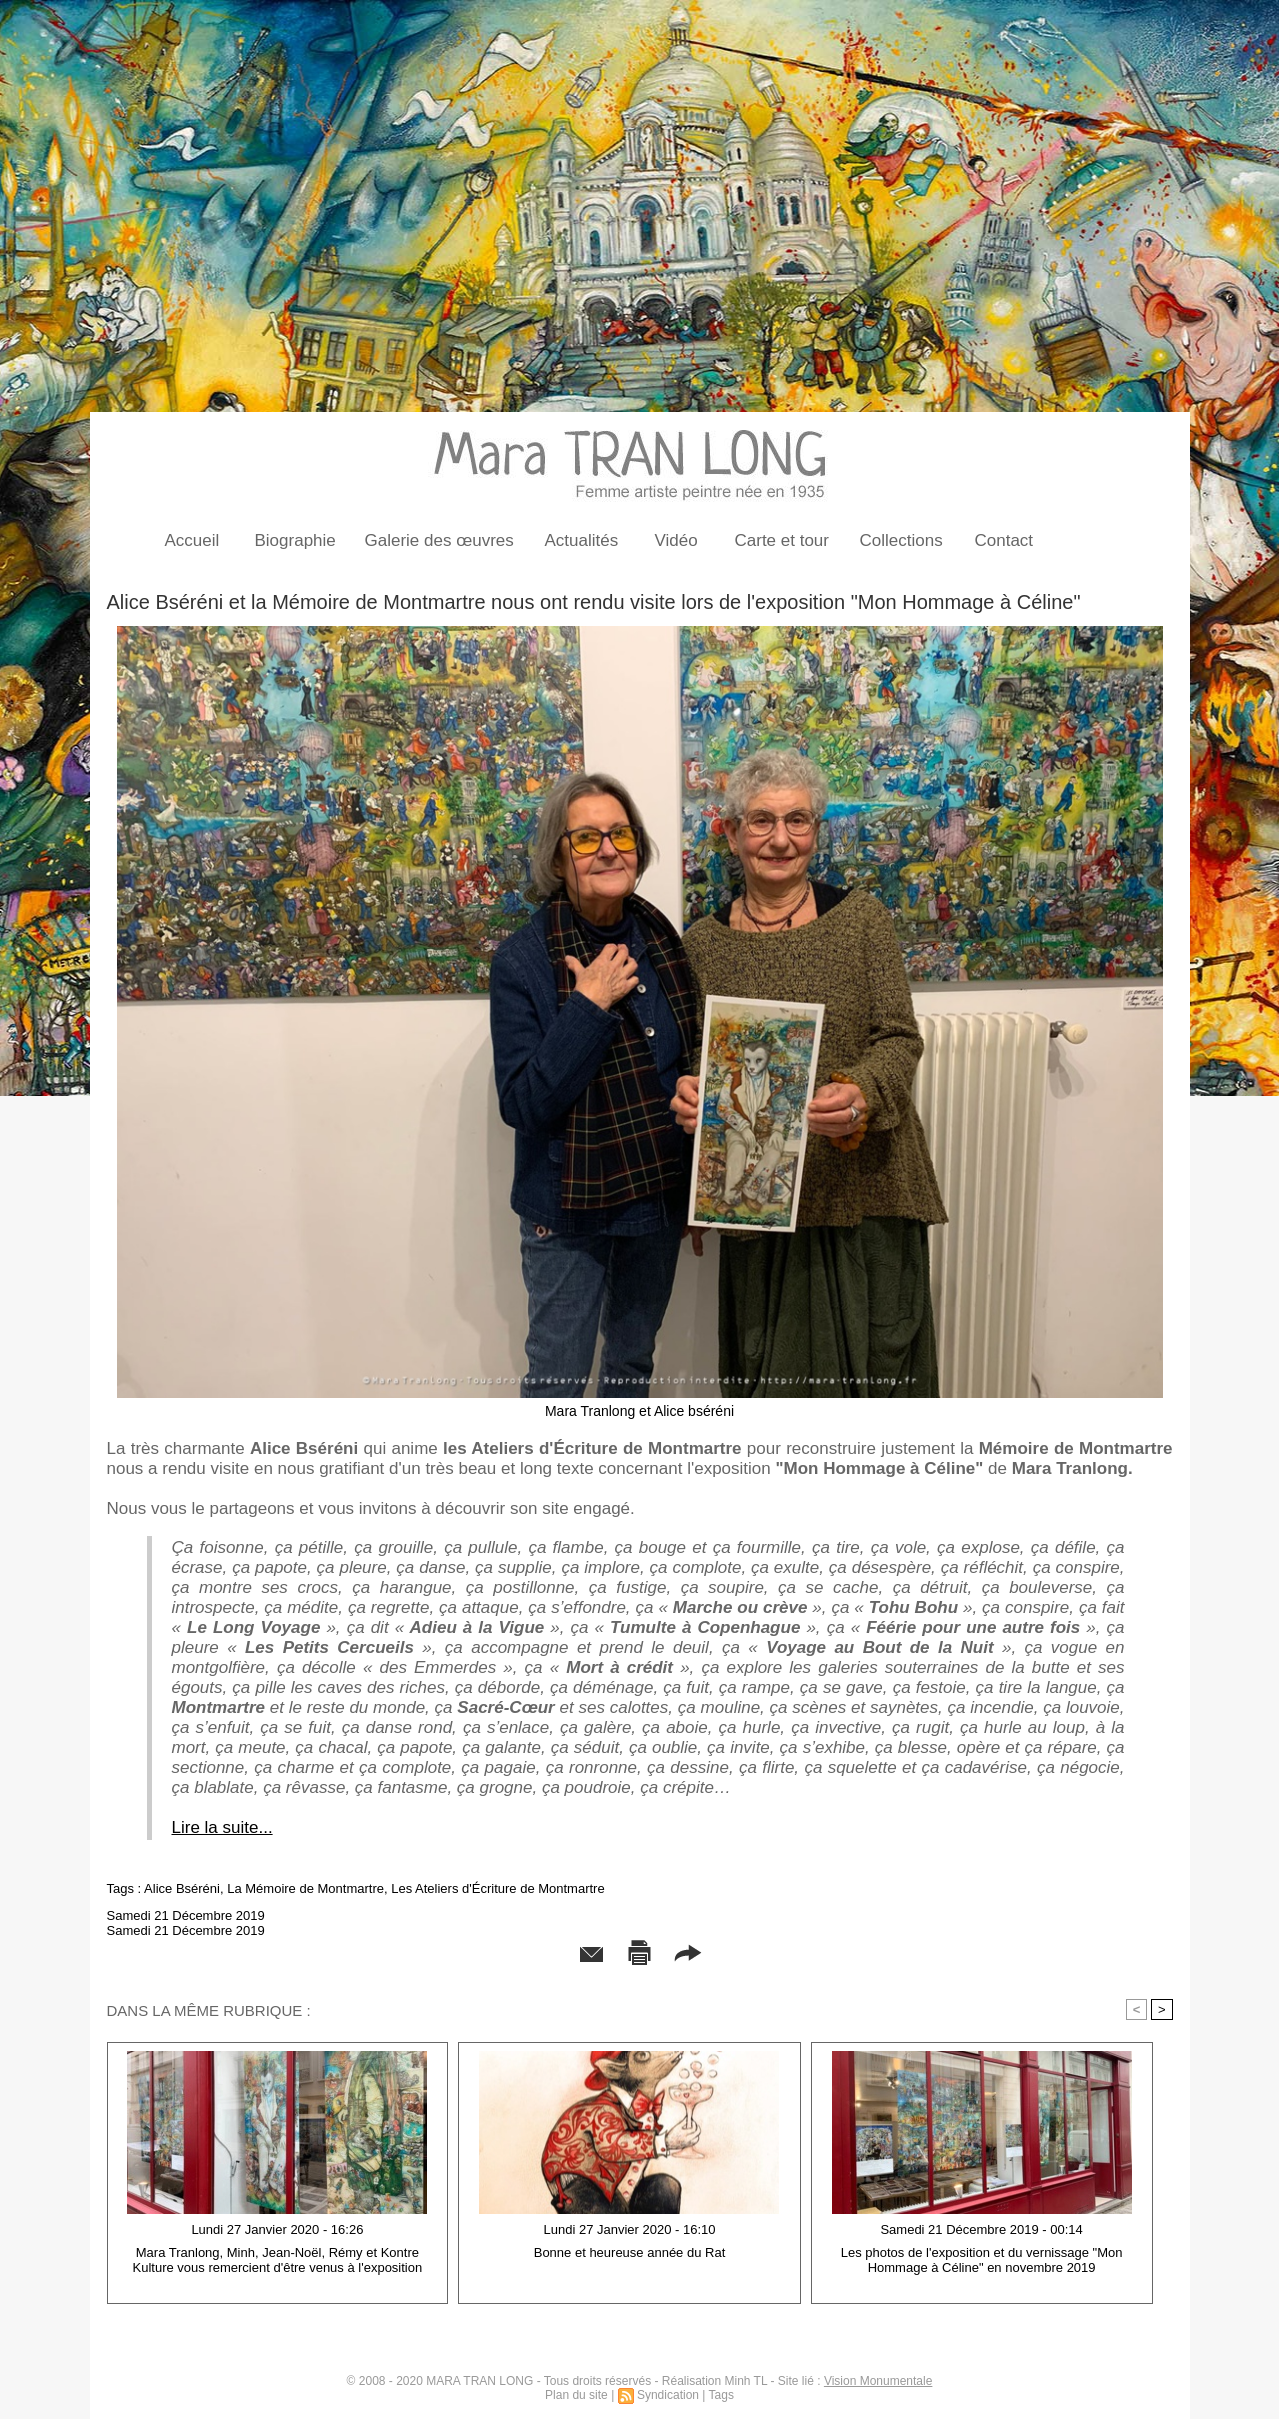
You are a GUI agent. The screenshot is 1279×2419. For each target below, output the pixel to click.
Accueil (192, 540)
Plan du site (576, 2395)
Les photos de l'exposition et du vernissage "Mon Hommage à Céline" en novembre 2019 (982, 2260)
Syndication (668, 2395)
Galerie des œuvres (439, 540)
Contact (1004, 540)
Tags (721, 2395)
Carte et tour (782, 540)
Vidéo (676, 540)
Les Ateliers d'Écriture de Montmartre (497, 1888)
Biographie (295, 540)
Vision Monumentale (878, 2381)
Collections (901, 540)
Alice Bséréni (182, 1888)
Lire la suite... (222, 1827)
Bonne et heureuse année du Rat (630, 2252)
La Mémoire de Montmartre (305, 1888)
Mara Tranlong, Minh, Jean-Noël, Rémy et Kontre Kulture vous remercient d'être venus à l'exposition (278, 2260)
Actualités (582, 540)
